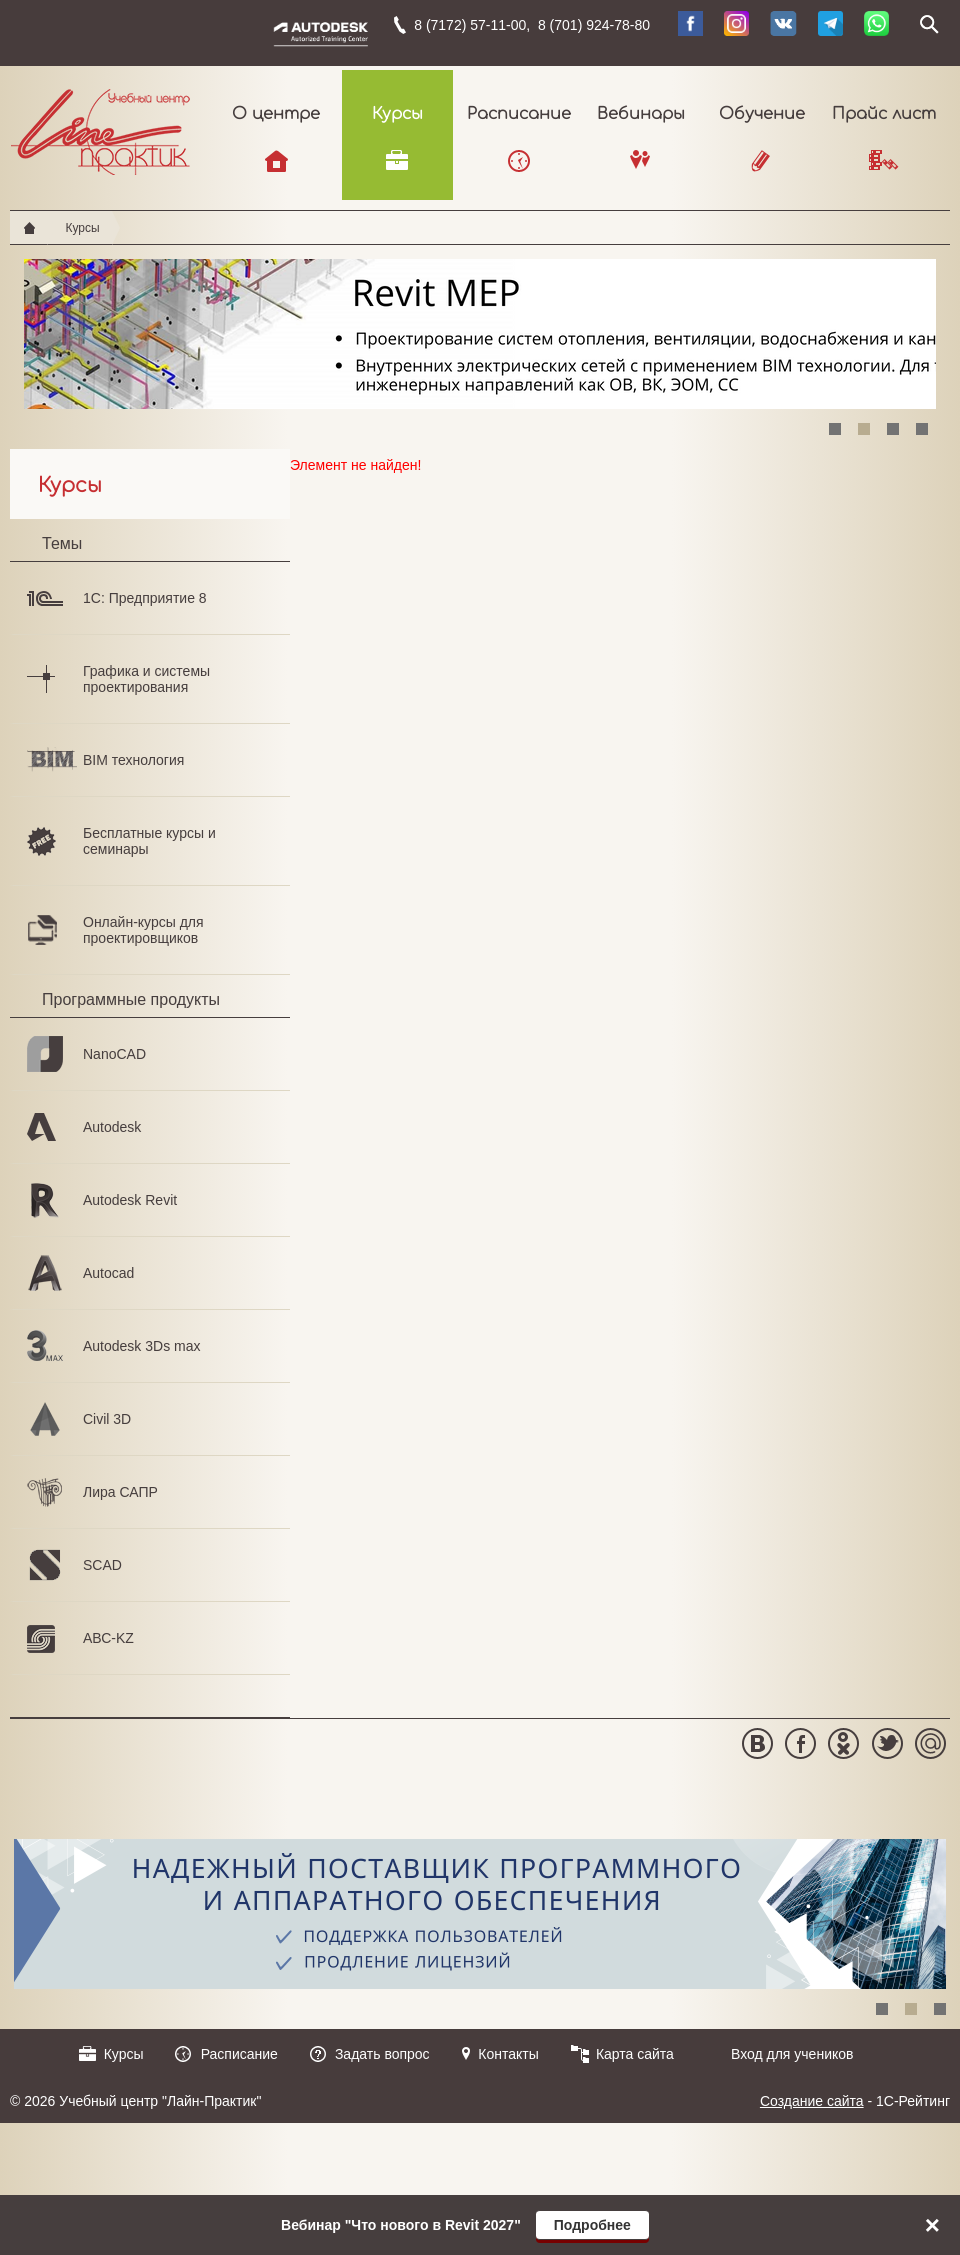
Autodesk (112, 1127)
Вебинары (641, 114)
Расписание (519, 114)
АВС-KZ (108, 1638)
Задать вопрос (382, 2054)
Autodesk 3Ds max (142, 1346)
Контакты (508, 2054)
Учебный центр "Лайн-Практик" (100, 128)
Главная (29, 228)
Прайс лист (884, 114)
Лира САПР (120, 1492)
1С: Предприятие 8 (145, 598)
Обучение (762, 114)
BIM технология (133, 760)
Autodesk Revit (130, 1200)
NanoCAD (114, 1054)
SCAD (102, 1565)
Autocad (108, 1273)
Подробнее (592, 2225)
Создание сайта (812, 2101)
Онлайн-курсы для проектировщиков (143, 930)
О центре (276, 114)
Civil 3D (107, 1419)
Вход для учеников (792, 2054)
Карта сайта (635, 2054)
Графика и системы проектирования (146, 679)
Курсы (397, 114)
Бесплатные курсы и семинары (149, 841)
